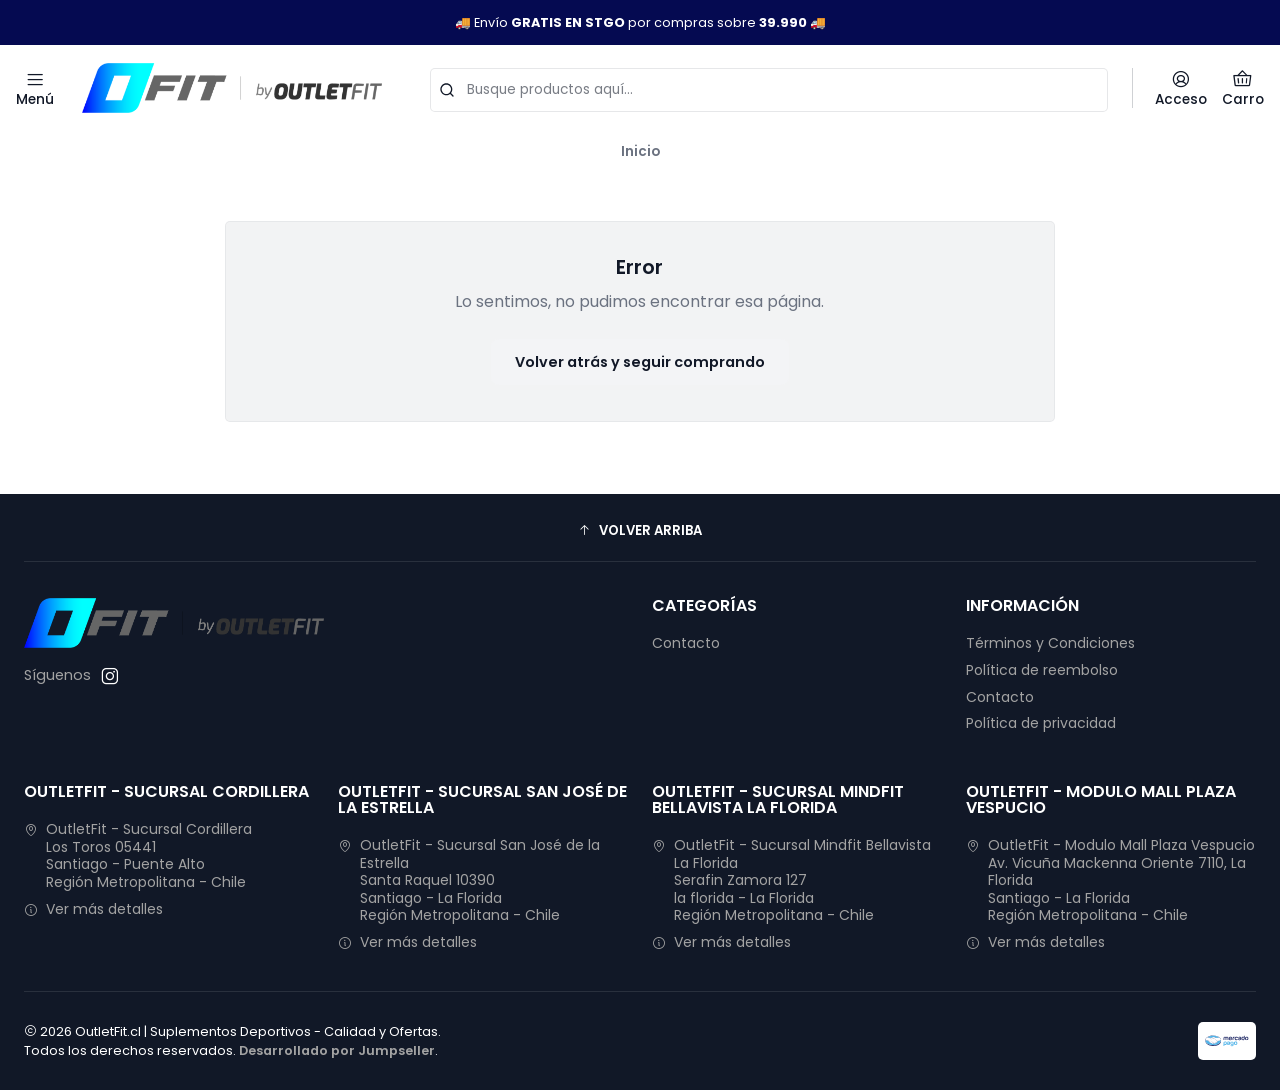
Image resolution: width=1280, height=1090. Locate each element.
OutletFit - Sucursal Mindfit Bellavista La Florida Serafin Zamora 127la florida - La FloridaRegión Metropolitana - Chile (791, 880)
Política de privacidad (1041, 723)
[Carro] (1243, 88)
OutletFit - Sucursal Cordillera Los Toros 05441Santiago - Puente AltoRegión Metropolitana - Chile (138, 855)
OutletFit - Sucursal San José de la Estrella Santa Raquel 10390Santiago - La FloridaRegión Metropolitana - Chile (469, 880)
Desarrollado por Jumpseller (337, 1050)
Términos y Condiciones (1050, 643)
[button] (640, 530)
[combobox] (769, 88)
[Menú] (35, 88)
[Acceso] (1181, 88)
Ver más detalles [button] (93, 909)
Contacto (686, 643)
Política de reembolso (1042, 670)
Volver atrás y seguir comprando (640, 362)
